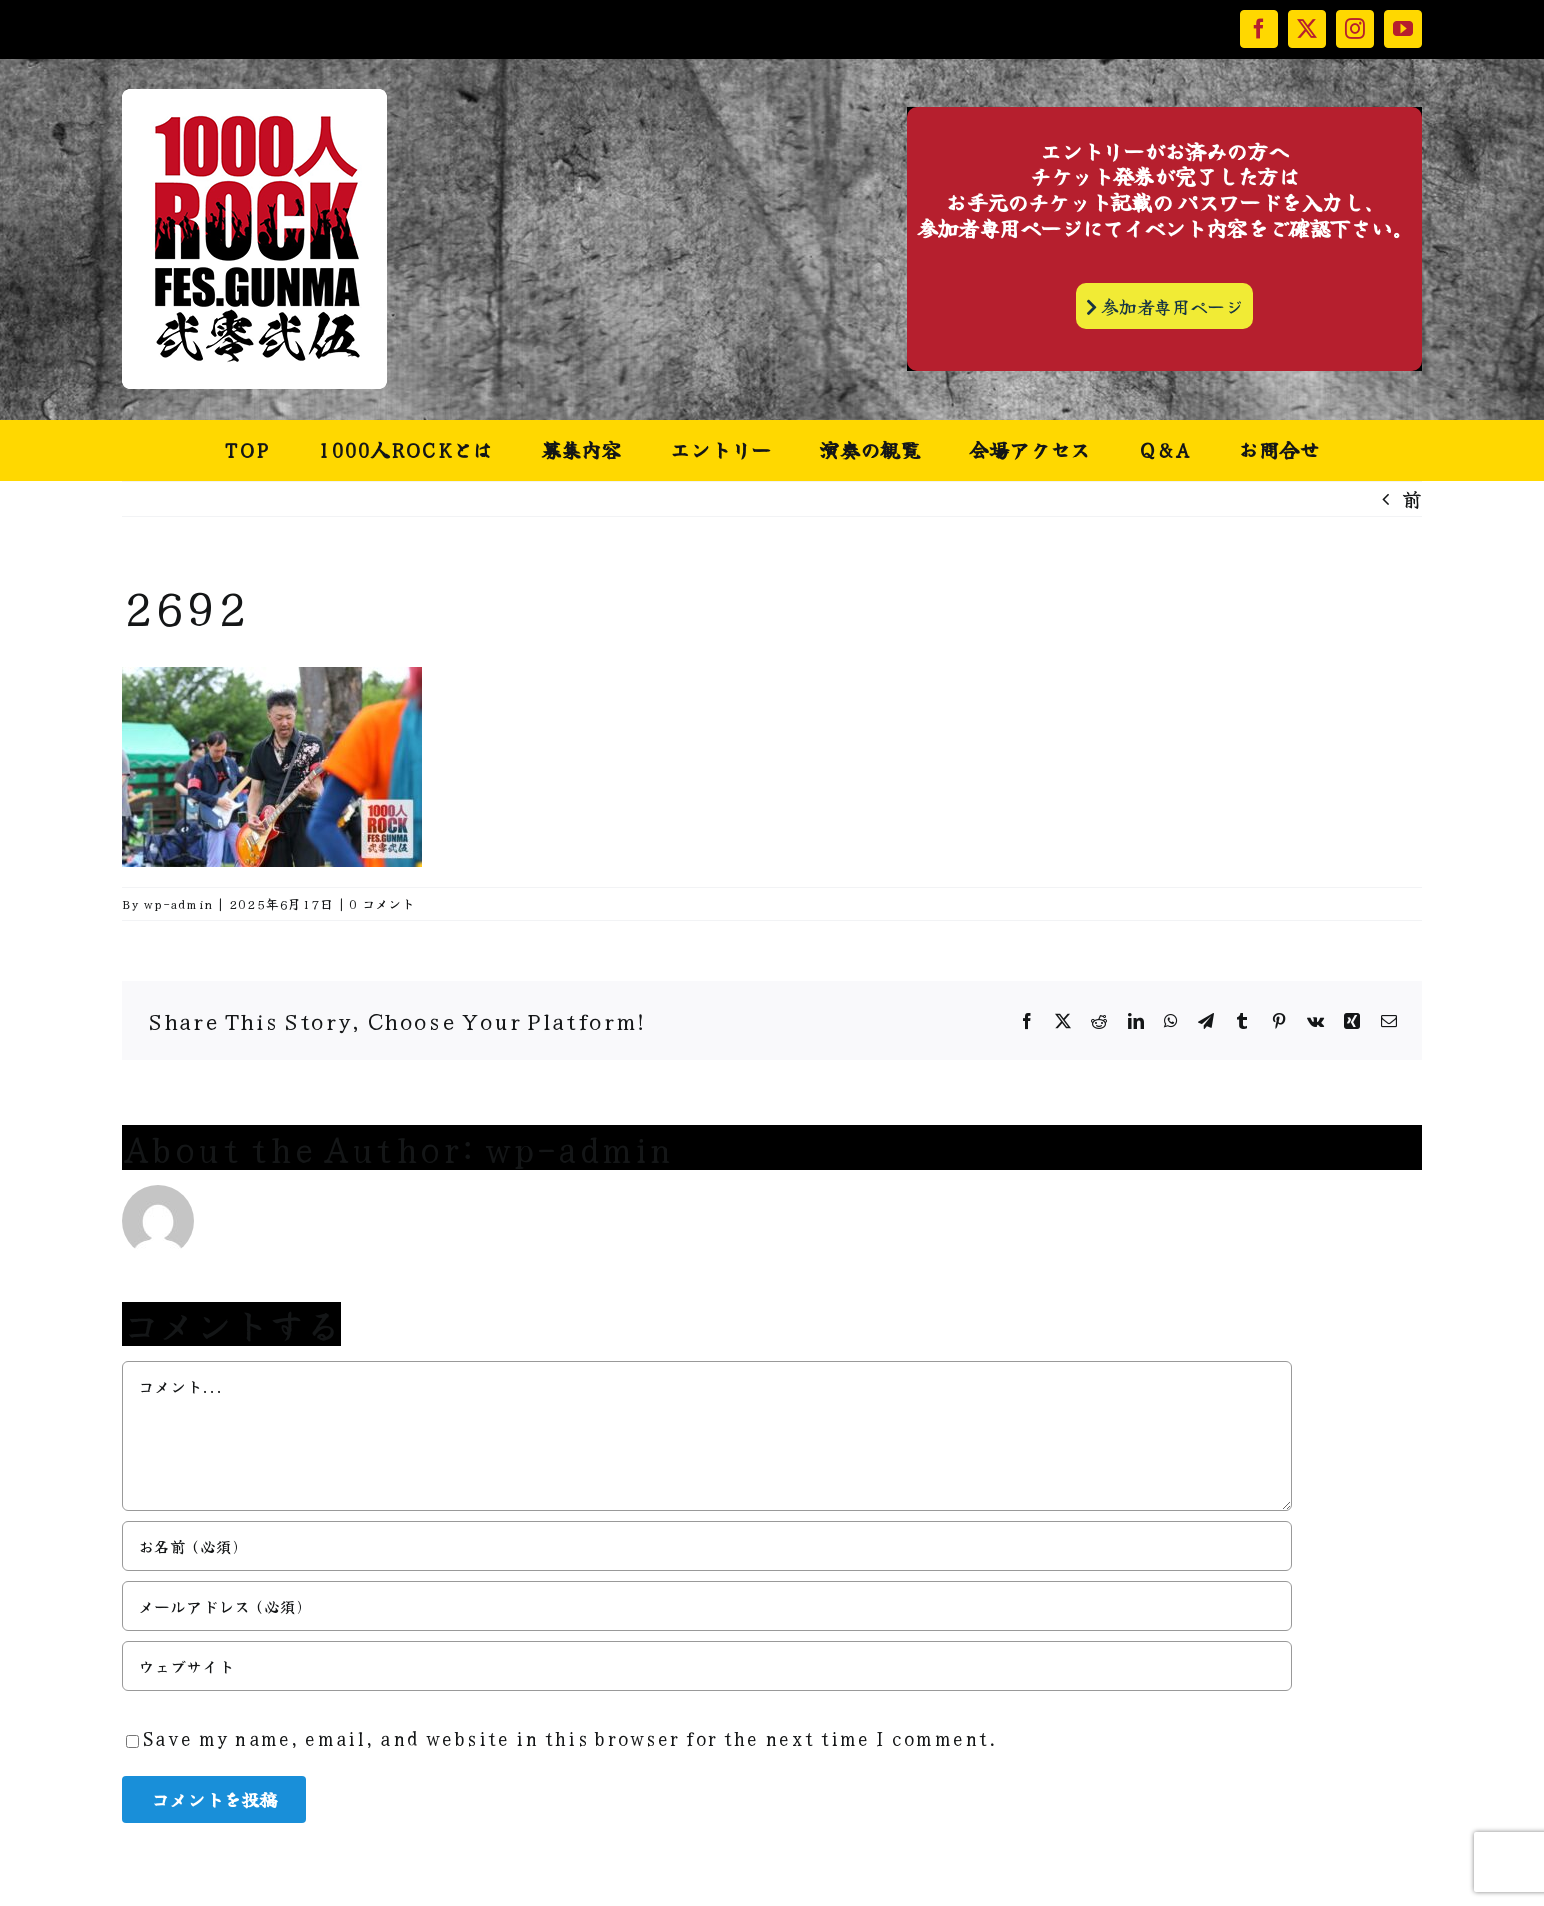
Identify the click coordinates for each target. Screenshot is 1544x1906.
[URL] (707, 1666)
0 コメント (382, 903)
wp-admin (178, 903)
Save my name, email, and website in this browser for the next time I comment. (569, 1737)
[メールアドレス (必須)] (707, 1606)
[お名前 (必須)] (707, 1546)
